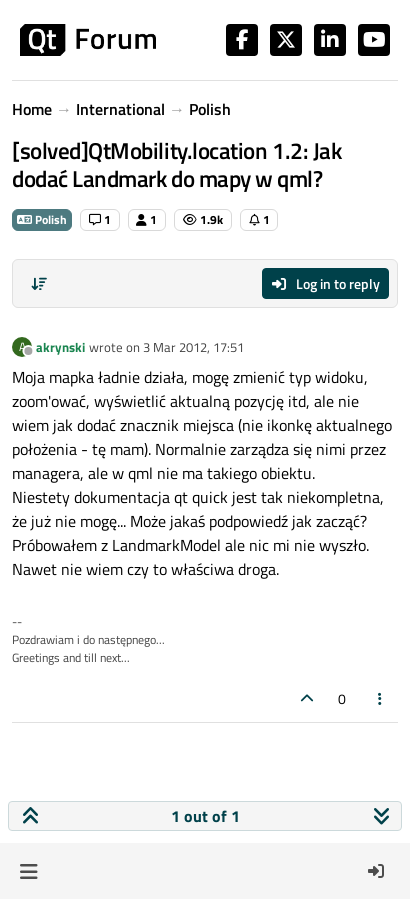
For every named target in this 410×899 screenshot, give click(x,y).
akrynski (60, 347)
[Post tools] (381, 698)
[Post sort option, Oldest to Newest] (39, 284)
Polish (42, 219)
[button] (28, 871)
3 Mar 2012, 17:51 (193, 347)
